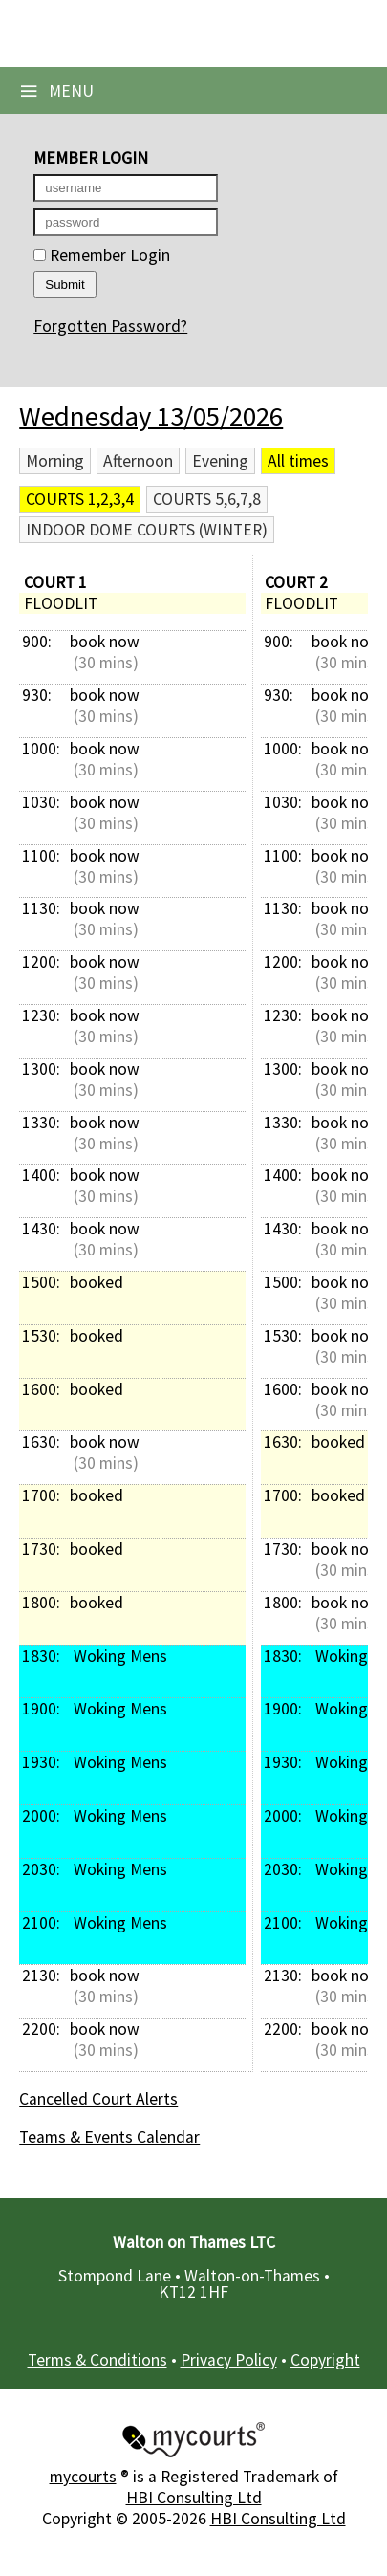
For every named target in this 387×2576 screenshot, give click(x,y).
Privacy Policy (229, 2359)
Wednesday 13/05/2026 (151, 416)
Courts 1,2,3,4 (80, 499)
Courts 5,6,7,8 (207, 499)
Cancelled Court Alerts (98, 2098)
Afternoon (138, 460)
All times (298, 460)
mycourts (83, 2476)
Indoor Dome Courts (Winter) (147, 529)
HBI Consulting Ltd (194, 2497)
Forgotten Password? (110, 326)
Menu (56, 90)
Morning (55, 460)
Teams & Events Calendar (109, 2137)
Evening (220, 460)
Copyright (325, 2359)
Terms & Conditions (97, 2359)
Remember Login (101, 255)
